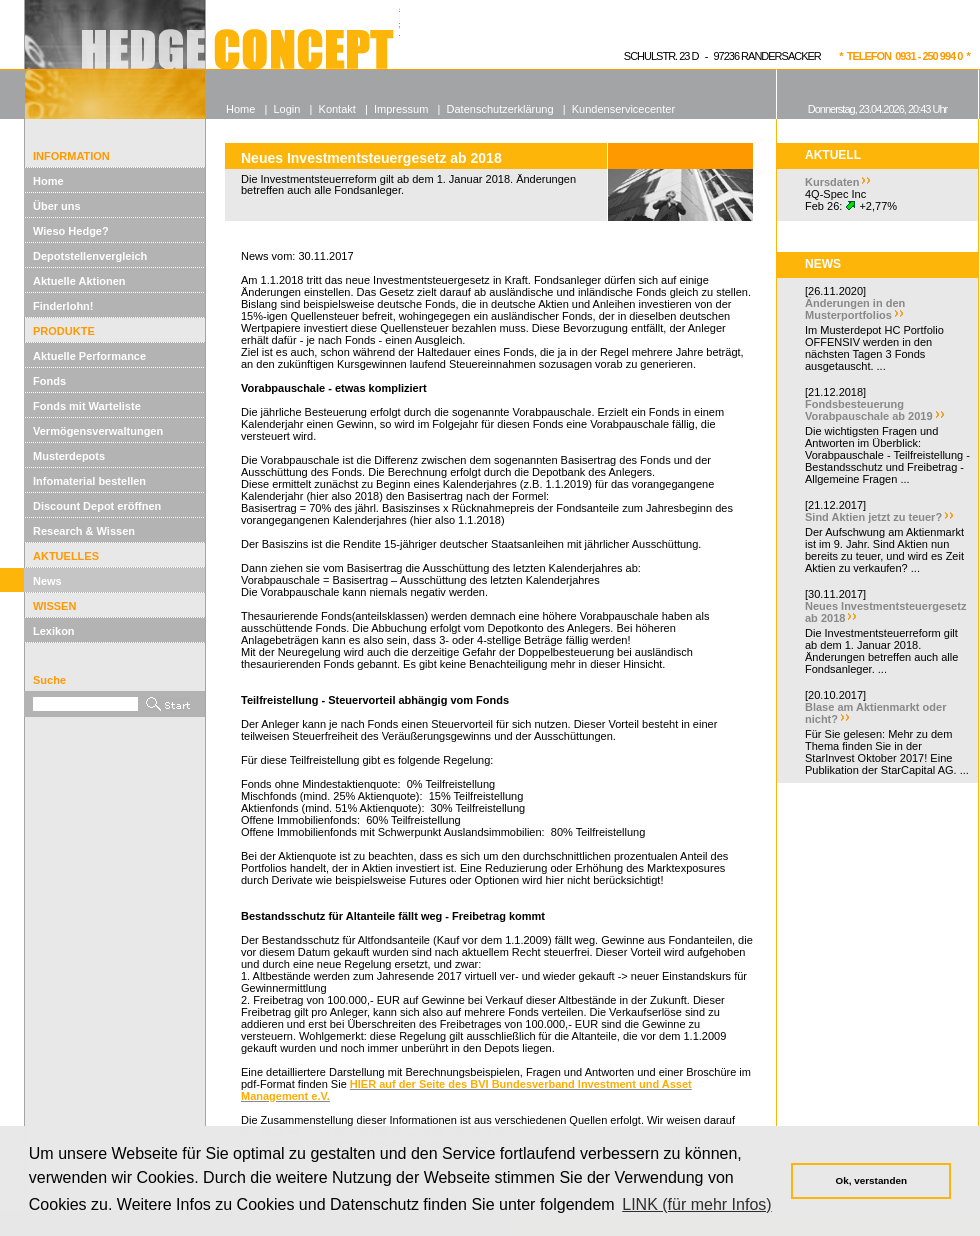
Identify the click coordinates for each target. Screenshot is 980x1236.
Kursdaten (832, 182)
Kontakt (337, 109)
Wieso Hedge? (71, 231)
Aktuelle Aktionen (79, 281)
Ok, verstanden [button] (871, 1180)
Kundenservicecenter (623, 109)
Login (286, 109)
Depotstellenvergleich (90, 256)
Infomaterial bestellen (89, 481)
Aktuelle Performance (89, 356)
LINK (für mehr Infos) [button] (696, 1204)
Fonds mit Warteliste (87, 406)
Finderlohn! (63, 306)
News (47, 581)
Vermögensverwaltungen (98, 431)
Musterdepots (69, 456)
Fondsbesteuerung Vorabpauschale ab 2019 (869, 410)
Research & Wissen (84, 531)
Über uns (57, 206)
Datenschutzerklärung (500, 109)
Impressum (401, 109)
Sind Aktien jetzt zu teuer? (873, 517)
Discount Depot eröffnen (97, 506)
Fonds (49, 381)
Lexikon (54, 631)
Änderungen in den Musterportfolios (855, 309)
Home (48, 181)
